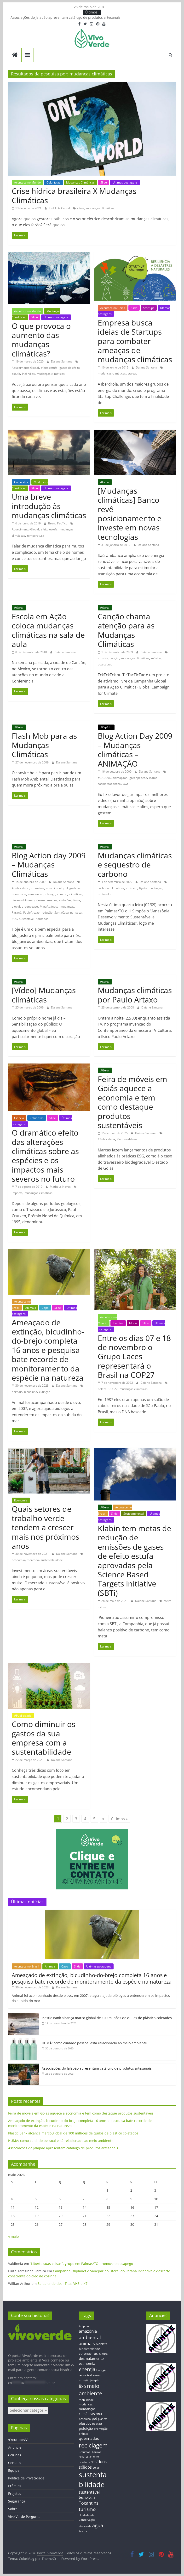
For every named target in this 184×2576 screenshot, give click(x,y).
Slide (103, 182)
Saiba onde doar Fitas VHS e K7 (62, 2283)
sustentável (26, 919)
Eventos (118, 1323)
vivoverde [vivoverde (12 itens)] (85, 2526)
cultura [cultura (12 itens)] (103, 2353)
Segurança (16, 2501)
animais (17, 1392)
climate (62, 894)
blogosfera (72, 888)
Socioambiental (133, 1514)
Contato (14, 2462)
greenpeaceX (138, 778)
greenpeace (30, 906)
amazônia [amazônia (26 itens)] (88, 2331)
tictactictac (105, 664)
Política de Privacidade (26, 2478)
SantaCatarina (64, 912)
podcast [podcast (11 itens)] (97, 2423)
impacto (17, 1193)
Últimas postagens (125, 182)
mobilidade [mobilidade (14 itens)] (86, 2400)
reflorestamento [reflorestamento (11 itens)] (89, 2456)
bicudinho (30, 1392)
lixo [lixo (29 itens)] (82, 2386)
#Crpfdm (106, 727)
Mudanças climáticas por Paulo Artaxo (135, 994)
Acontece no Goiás (112, 308)
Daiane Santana (62, 361)
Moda (133, 1323)
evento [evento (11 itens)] (97, 2375)
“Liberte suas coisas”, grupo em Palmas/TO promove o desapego (81, 2263)
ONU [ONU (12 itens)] (99, 2414)
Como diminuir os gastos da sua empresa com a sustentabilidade (43, 1738)
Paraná (16, 912)
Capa (45, 1308)
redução (46, 912)
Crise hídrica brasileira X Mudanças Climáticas (74, 195)
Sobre (12, 2509)
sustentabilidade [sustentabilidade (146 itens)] (93, 2479)
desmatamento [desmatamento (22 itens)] (91, 2358)
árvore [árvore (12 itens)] (83, 2531)
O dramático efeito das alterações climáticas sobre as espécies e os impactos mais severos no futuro (45, 1155)
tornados (42, 919)
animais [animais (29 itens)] (87, 2343)
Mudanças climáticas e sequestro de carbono (135, 864)
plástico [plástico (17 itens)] (85, 2423)
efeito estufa (49, 368)
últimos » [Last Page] (119, 1818)
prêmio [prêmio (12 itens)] (83, 2433)
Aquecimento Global (25, 368)
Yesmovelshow (127, 1139)
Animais (30, 1308)
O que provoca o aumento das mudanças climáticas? (41, 340)
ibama (153, 778)
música (156, 658)
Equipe (13, 2470)
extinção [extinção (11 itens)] (84, 2380)
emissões (65, 900)
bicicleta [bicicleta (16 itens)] (101, 2344)
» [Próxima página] (103, 1818)
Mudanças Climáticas (80, 182)
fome (76, 900)
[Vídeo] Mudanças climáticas (44, 994)
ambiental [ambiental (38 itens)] (90, 2337)
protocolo (104, 894)
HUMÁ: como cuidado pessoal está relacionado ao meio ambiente (94, 2043)
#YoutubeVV (18, 2439)
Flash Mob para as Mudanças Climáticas (44, 745)
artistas (103, 658)
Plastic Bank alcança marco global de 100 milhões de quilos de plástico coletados (107, 2018)
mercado (33, 1560)
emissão (131, 888)
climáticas (75, 894)
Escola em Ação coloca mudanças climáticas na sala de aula (48, 630)
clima (80, 208)
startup (132, 373)
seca (78, 912)
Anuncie (14, 2447)
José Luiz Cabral (60, 208)
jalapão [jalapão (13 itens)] (95, 2380)
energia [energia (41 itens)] (87, 2369)
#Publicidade (20, 888)
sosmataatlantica (109, 784)
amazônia (37, 888)
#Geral (104, 482)
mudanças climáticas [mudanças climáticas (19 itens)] (87, 2411)
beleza (102, 1389)
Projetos (14, 2493)
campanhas (36, 894)
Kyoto (143, 888)
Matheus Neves (60, 1187)
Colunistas (53, 182)
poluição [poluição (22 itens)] (86, 2428)
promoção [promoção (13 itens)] (101, 2428)
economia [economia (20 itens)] (87, 2363)
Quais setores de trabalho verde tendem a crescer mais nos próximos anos (45, 1527)
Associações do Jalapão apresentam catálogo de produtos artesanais (97, 2068)
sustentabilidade (52, 1560)
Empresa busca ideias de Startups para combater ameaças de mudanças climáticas (135, 341)
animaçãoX (120, 778)
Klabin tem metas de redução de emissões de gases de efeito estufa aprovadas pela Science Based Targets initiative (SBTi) (134, 1560)
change (50, 894)
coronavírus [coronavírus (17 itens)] (88, 2353)
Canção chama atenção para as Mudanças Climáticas (126, 630)
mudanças (67, 906)
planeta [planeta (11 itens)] (102, 2419)
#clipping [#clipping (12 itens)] (84, 2326)
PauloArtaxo (31, 912)
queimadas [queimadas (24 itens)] (89, 2438)
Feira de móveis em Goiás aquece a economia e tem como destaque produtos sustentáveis (83, 17)
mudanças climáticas (100, 208)
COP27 (113, 1389)
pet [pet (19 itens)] (94, 2418)
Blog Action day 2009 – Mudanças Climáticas (49, 864)
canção (114, 658)
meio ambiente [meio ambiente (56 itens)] (90, 2389)
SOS (14, 919)
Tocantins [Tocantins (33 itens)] (88, 2503)
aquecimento (54, 888)
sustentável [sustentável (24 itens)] (89, 2492)
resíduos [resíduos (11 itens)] (84, 2462)
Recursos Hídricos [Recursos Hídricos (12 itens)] (90, 2452)
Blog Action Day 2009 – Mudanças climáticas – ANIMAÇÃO (135, 749)
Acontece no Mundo (27, 182)
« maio (13, 2236)
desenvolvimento (23, 900)
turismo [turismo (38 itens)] (87, 2509)
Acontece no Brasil (26, 1966)
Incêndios (28, 374)
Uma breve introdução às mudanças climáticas (49, 506)
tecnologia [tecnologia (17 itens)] (87, 2497)
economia (18, 1560)
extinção (44, 1392)
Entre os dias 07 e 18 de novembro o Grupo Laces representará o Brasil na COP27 (134, 1356)
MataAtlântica (49, 906)
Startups (148, 308)
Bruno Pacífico (58, 523)
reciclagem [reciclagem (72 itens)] (93, 2445)
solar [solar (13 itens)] (96, 2467)
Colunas (14, 2455)
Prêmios (14, 2486)
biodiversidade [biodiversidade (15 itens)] (89, 2349)
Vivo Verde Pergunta (24, 2516)
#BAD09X (104, 778)
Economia (20, 1500)
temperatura (35, 536)
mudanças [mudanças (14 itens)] (86, 2404)
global (16, 906)
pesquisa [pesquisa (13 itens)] (85, 2419)
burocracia (19, 894)
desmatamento (46, 900)
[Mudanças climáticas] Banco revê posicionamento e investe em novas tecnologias (129, 514)
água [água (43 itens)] (97, 2525)
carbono (103, 888)
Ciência (19, 1118)
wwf (125, 784)
